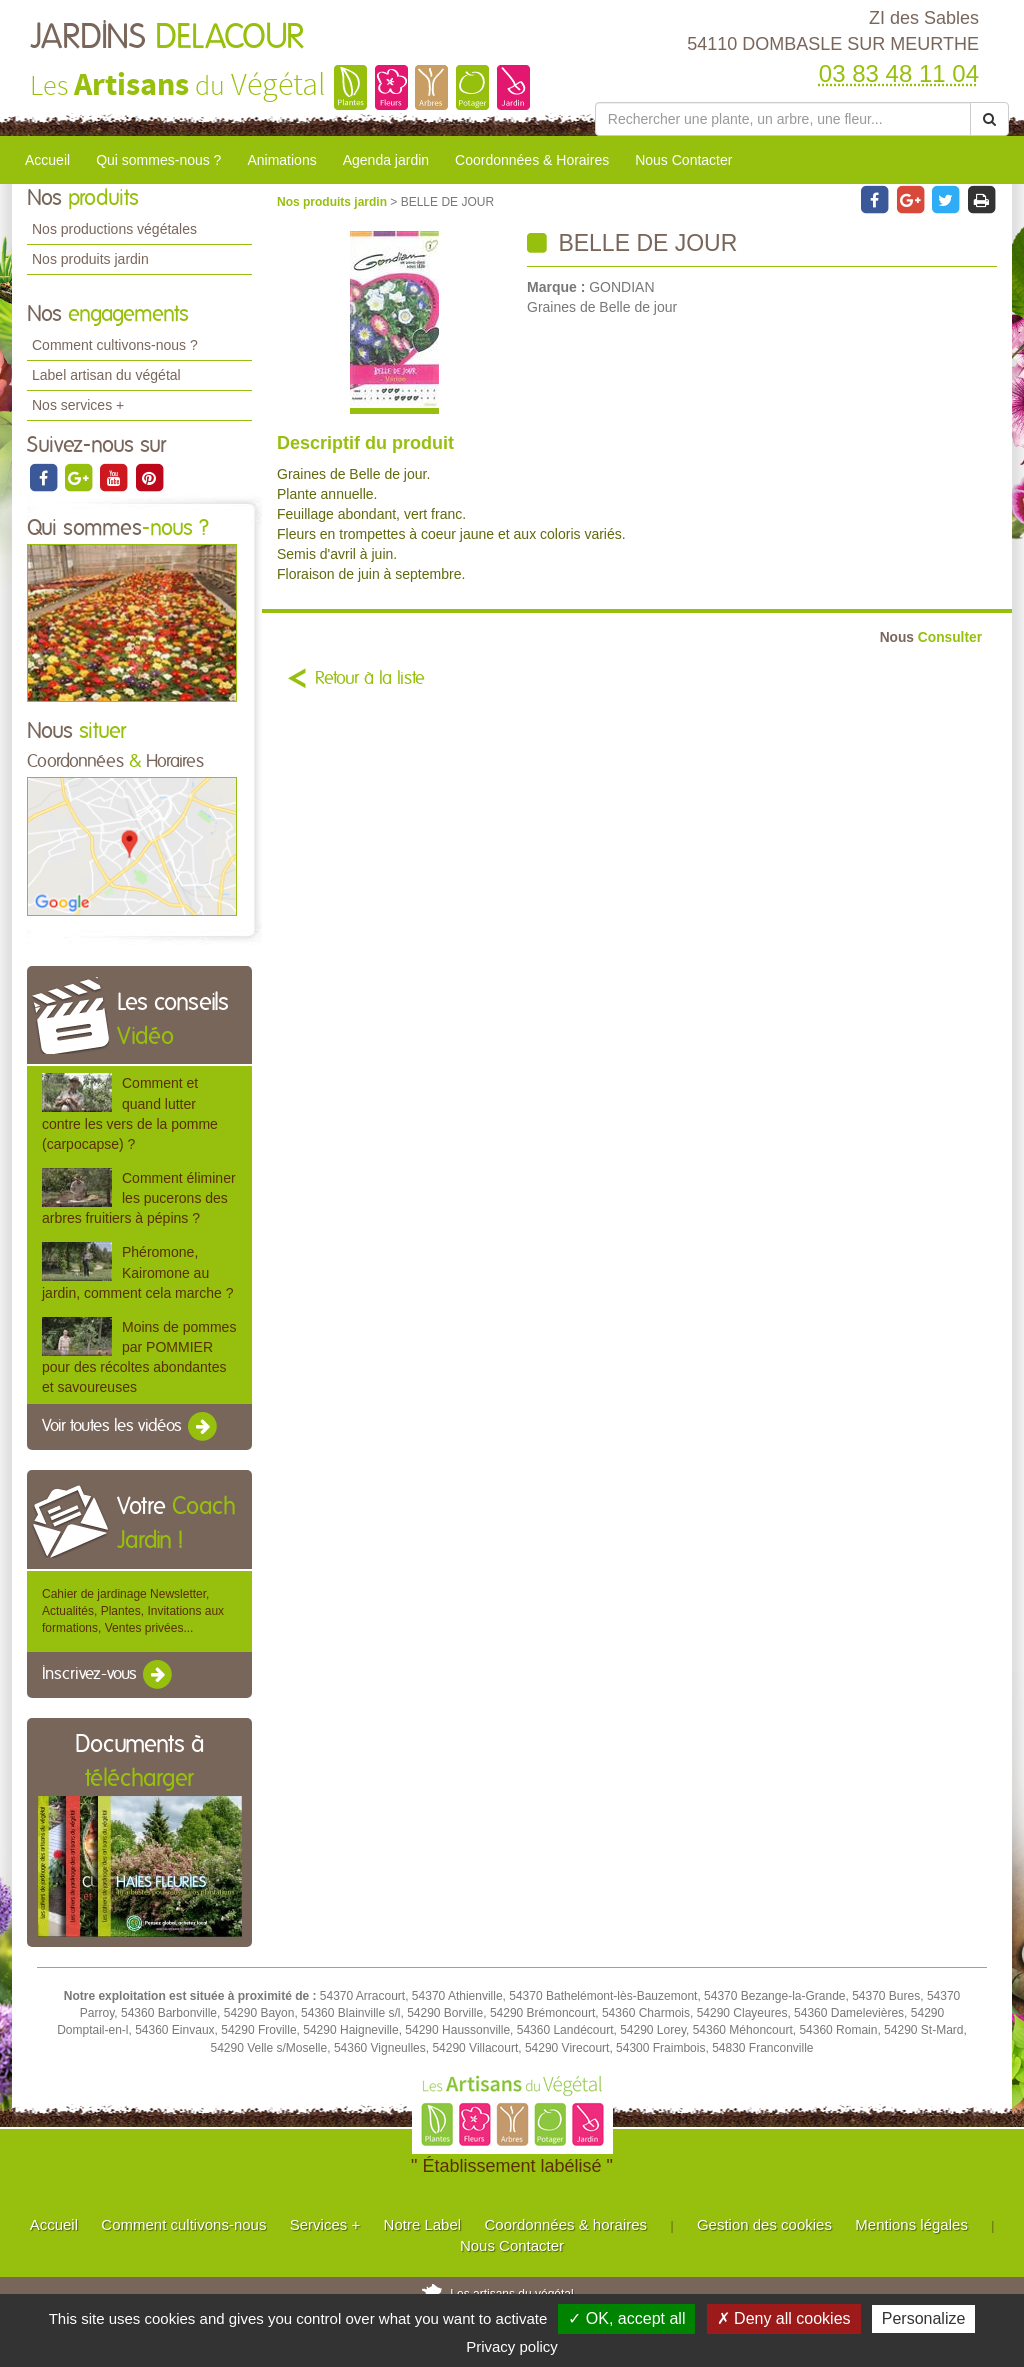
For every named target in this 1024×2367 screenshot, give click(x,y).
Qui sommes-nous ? (158, 160)
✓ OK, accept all (626, 2318)
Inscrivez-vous (108, 1675)
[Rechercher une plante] (783, 119)
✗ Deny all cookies (784, 2318)
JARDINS (167, 38)
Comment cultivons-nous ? (115, 345)
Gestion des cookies (764, 2224)
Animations (281, 160)
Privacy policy (512, 2346)
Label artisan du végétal (106, 375)
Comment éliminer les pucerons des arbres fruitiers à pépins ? (139, 1198)
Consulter (931, 637)
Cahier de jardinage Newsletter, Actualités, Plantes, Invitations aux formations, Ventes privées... (133, 1611)
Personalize (924, 2318)
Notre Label (423, 2224)
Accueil (47, 160)
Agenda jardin (386, 160)
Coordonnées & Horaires (532, 160)
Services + (325, 2224)
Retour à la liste (370, 679)
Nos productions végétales (114, 229)
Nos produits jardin (90, 259)
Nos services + (78, 405)
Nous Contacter (683, 160)
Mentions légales (911, 2224)
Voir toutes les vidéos (131, 1427)
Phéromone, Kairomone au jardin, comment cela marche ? (137, 1272)
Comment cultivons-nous (183, 2224)
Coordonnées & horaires (565, 2224)
